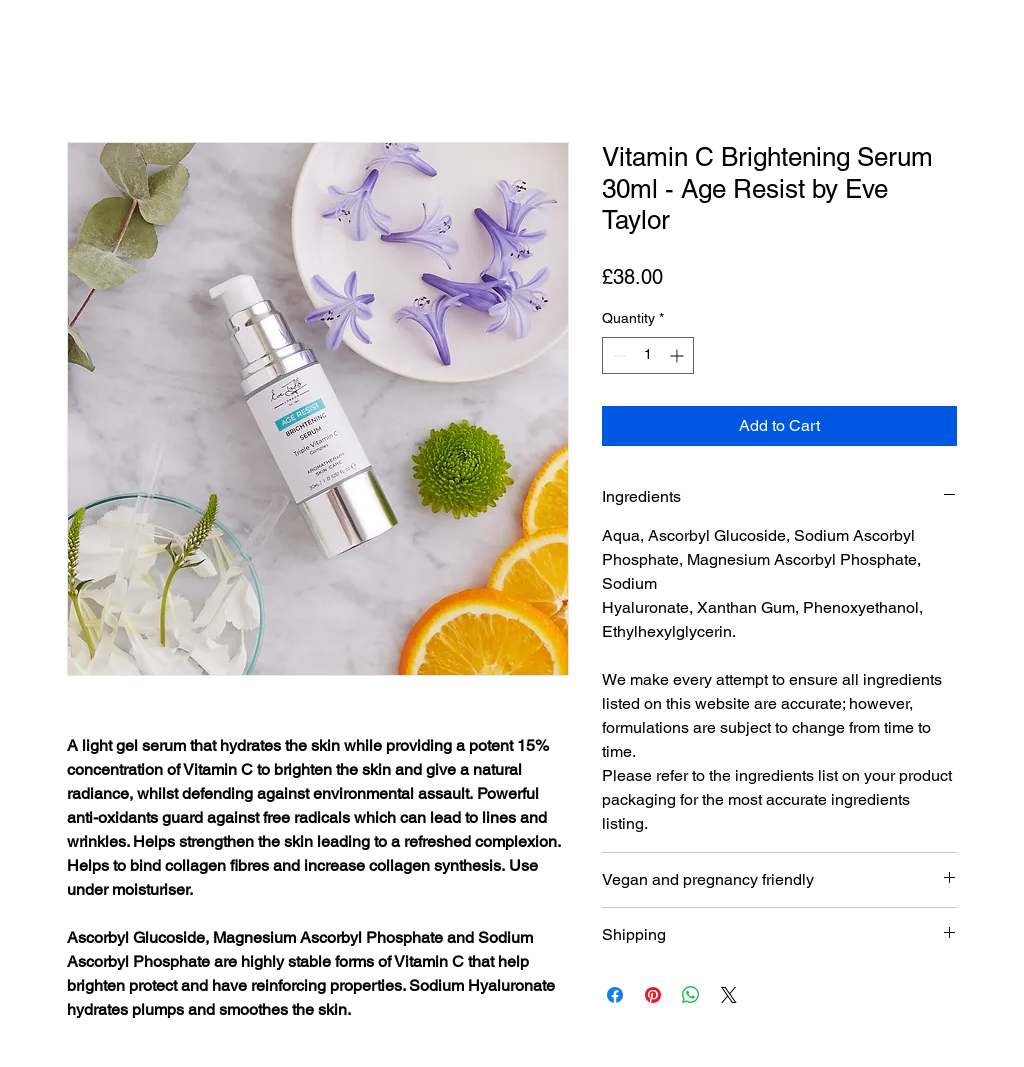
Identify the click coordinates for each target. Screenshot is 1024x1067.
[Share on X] (729, 995)
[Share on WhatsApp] (691, 995)
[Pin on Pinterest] (653, 995)
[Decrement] (617, 355)
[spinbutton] (648, 355)
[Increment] (678, 355)
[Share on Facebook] (615, 995)
